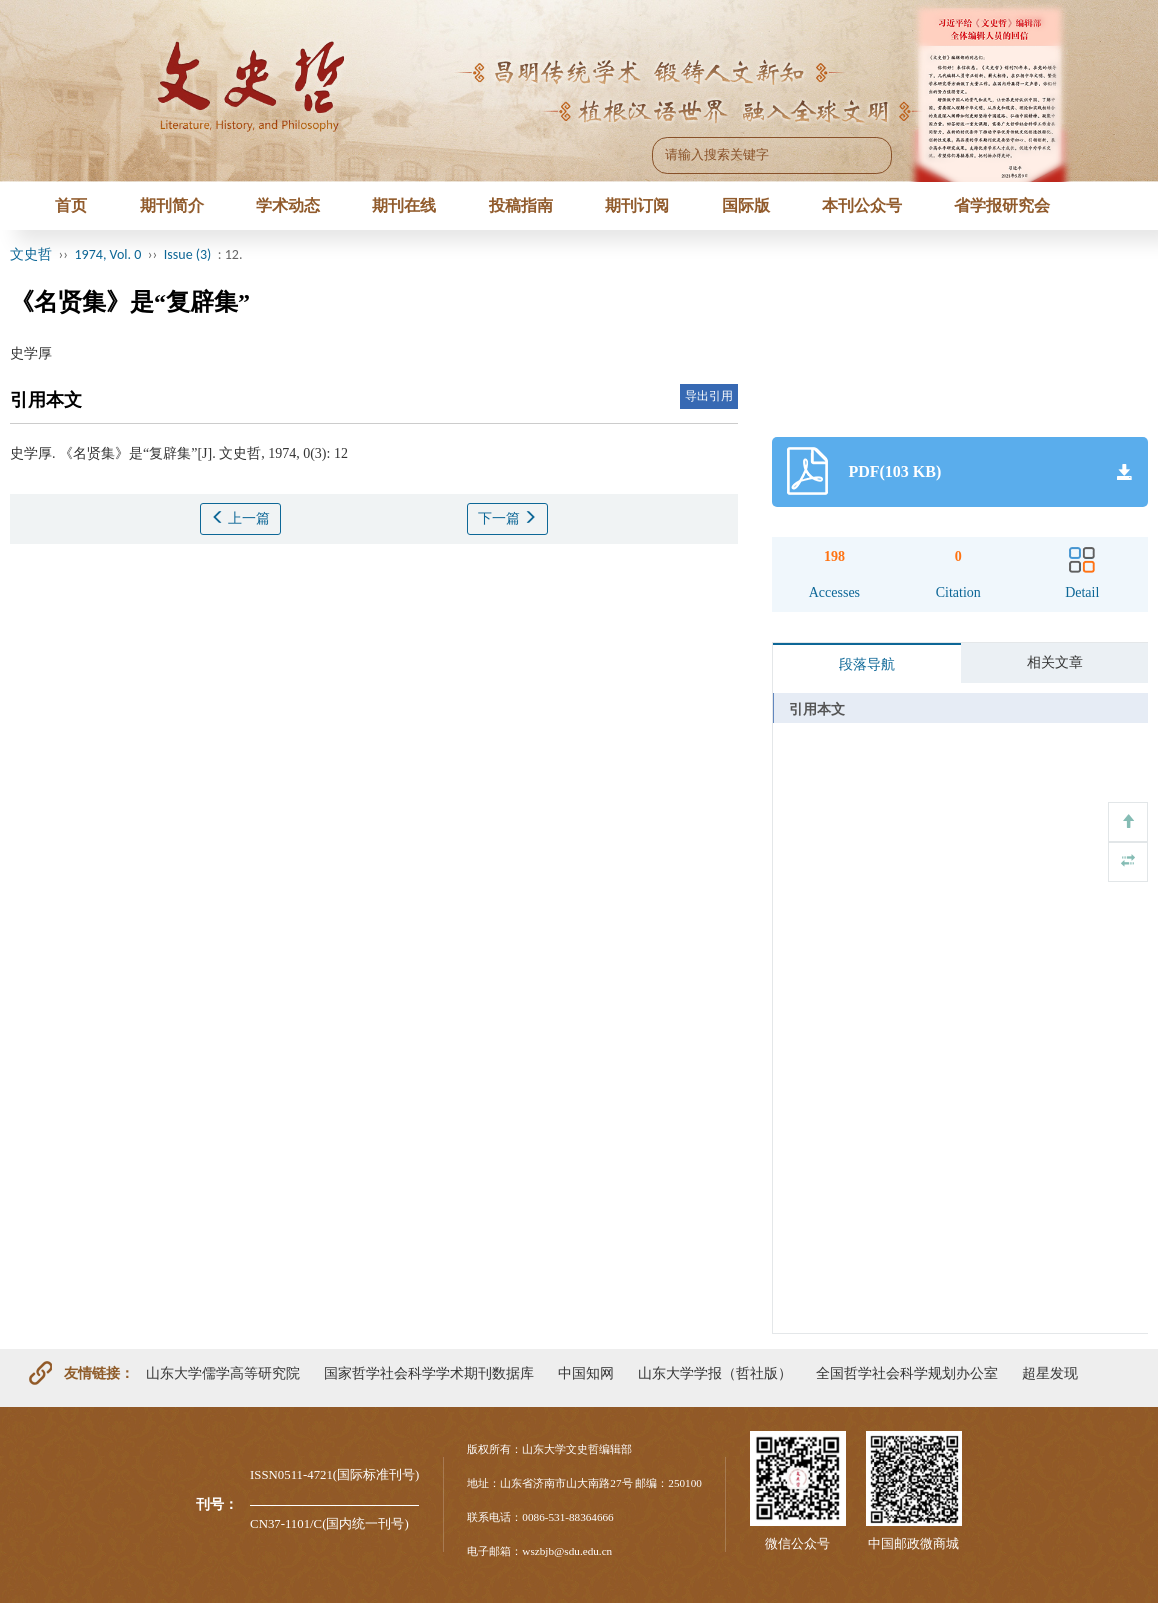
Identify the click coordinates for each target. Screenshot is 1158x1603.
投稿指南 (521, 205)
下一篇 (508, 518)
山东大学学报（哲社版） (715, 1373)
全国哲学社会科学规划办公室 (907, 1373)
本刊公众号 (862, 205)
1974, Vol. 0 (108, 254)
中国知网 (586, 1373)
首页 (71, 205)
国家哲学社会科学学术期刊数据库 (429, 1373)
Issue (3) (188, 254)
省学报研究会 (1002, 205)
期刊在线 (404, 205)
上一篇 (241, 518)
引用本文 (817, 709)
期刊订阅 (637, 205)
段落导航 (867, 664)
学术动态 (288, 205)
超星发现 (1050, 1373)
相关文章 (1055, 662)
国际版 (746, 205)
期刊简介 (172, 205)
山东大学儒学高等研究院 (223, 1373)
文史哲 (31, 254)
